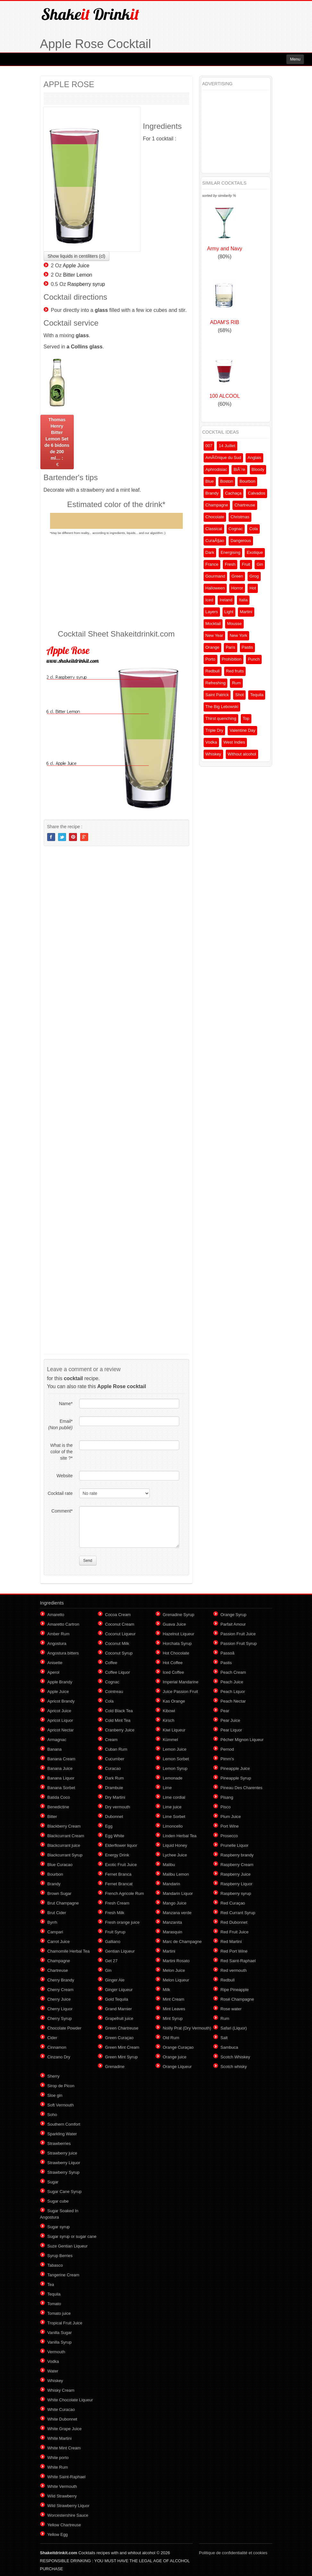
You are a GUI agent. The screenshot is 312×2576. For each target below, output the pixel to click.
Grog (254, 576)
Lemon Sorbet (176, 1758)
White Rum (57, 2467)
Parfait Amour (233, 1624)
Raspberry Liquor (237, 1883)
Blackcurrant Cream (65, 1835)
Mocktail (213, 623)
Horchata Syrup (177, 1643)
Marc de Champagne (182, 1941)
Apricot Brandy (61, 1701)
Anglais (254, 457)
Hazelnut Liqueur (178, 1633)
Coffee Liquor (117, 1672)
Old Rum (171, 2037)
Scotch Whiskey (235, 2057)
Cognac (236, 528)
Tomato (54, 2303)
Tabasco (55, 2265)
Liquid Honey (175, 1845)
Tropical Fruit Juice (64, 2323)
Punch (254, 659)
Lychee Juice (175, 1855)
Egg (109, 1826)
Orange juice (175, 2057)
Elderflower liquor (121, 1845)
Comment (61, 1510)
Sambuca (229, 2047)
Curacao (113, 1768)
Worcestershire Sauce (68, 2515)
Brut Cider (56, 1912)
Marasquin (172, 1932)
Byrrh (52, 1922)
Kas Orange (174, 1701)
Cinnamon (56, 2047)
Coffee (111, 1662)
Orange (212, 647)
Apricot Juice (59, 1710)
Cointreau (114, 1691)
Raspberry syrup (86, 284)
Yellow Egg (57, 2534)
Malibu (169, 1864)
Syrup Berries (60, 2255)
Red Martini (231, 1941)
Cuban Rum (116, 1749)
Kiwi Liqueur (174, 1730)
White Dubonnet (62, 2419)
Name (66, 1403)
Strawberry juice (62, 2153)
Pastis (247, 647)
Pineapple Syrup (236, 1778)
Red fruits (235, 671)
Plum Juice (231, 1816)
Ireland (226, 599)
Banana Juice (60, 1768)
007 (209, 445)
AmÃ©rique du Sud (223, 457)
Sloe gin (55, 2095)
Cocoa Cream (118, 1614)
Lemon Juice (175, 1749)
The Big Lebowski (222, 706)
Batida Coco (58, 1797)
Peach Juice (232, 1682)
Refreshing (216, 682)
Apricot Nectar (60, 1730)
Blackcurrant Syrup (65, 1855)
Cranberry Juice (120, 1730)
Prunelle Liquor (235, 1845)
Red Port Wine (234, 1951)
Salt (224, 2037)
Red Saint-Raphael (238, 1960)
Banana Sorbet (61, 1787)
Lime (167, 1787)
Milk (166, 1989)
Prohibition (231, 659)
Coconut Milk (117, 1643)
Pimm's (227, 1758)
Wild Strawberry (62, 2496)
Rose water (231, 2008)
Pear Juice (230, 1720)
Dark (210, 552)
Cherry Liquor (60, 2008)
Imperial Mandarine (180, 1682)
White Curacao (61, 2409)
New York (238, 635)
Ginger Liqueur (119, 1989)
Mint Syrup (173, 2018)
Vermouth (56, 2351)
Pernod (227, 1749)
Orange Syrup (234, 1614)
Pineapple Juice (235, 1768)
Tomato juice (59, 2313)
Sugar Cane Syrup (64, 2191)
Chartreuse (244, 505)
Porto (210, 659)
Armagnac (56, 1739)
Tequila (256, 694)
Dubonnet (114, 1816)
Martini (246, 611)
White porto (58, 2457)
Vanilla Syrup (59, 2342)
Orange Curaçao (178, 2047)
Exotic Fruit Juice (121, 1864)
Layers (212, 611)
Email (60, 1424)
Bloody (258, 469)
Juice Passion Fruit (180, 1691)
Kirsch (168, 1720)
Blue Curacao (60, 1864)
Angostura (56, 1643)
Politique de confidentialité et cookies (233, 2552)
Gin (260, 564)
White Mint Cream (64, 2448)
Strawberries (59, 2143)
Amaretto (55, 1614)
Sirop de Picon (61, 2085)
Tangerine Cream (63, 2274)
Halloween (215, 588)
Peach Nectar (233, 1701)
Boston (226, 481)
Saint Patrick (217, 694)
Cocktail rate (60, 1493)
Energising (230, 552)
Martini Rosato (176, 1960)
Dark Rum (114, 1778)
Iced (210, 599)
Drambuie (114, 1787)
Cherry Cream (60, 1989)
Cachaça (233, 493)
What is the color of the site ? (61, 1452)
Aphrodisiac (216, 469)
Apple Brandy (59, 1682)
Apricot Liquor (60, 1720)
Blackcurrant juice (63, 1845)
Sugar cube (58, 2201)
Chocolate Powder (64, 2028)
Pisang (227, 1797)
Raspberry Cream (237, 1864)
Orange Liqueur (177, 2066)
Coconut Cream (119, 1624)
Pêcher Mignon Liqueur (242, 1739)
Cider (52, 2037)
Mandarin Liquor (178, 1893)
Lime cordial (174, 1797)
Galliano (113, 1941)
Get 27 (111, 1960)
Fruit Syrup (115, 1932)
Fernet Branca (118, 1874)
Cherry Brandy (60, 1980)
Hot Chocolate (176, 1653)
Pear (225, 1710)
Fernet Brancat (119, 1883)
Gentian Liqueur (120, 1951)
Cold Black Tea (119, 1710)
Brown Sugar (59, 1893)
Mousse (234, 623)
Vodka (211, 742)
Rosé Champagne (237, 1999)
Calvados (256, 493)
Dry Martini (115, 1797)
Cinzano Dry (59, 2057)
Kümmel (170, 1739)
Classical (214, 528)
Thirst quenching (221, 718)
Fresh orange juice (122, 1922)
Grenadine (115, 2066)
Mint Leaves (174, 2008)
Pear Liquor (231, 1730)
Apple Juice (76, 265)
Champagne (217, 505)
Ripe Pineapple (235, 1989)
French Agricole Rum (124, 1893)
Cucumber (114, 1758)
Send (87, 1560)
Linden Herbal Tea (180, 1835)
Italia (243, 599)
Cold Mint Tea (118, 1720)
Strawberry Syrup (63, 2172)
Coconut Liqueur (120, 1633)
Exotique (255, 552)
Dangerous (241, 540)
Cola (253, 528)
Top (246, 718)
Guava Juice (174, 1624)
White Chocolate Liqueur (70, 2399)
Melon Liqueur (176, 1980)
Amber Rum (58, 1633)
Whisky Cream (61, 2390)
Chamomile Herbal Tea (68, 1951)
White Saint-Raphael (66, 2476)
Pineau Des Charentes (242, 1787)
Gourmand (215, 576)
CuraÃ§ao (215, 540)
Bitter (52, 1816)
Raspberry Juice (236, 1874)
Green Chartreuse (122, 2028)
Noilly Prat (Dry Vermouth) (187, 2028)
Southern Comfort (63, 2124)
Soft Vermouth (60, 2105)
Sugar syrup (58, 2226)
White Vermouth (62, 2486)
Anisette (55, 1662)
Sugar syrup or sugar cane (72, 2236)
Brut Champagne (63, 1903)
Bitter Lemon (77, 275)
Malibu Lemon (176, 1874)
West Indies (234, 742)
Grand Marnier (118, 2008)
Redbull (213, 671)
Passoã (227, 1653)
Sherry (53, 2076)
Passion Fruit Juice (238, 1633)
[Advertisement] (116, 582)
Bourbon (247, 481)
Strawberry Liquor (63, 2162)
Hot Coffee (173, 1662)
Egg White (114, 1835)
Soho (52, 2114)
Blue (210, 481)
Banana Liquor (61, 1778)
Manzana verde (177, 1912)
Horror (237, 588)
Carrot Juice (58, 1941)
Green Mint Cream (122, 2047)
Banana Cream (61, 1758)
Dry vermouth (117, 1807)
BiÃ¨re (239, 469)
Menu (295, 59)
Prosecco (229, 1835)
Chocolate (215, 516)
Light (228, 611)
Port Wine (230, 1826)
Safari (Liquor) (234, 2028)
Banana (54, 1749)
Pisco (226, 1807)
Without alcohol (242, 754)
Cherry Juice (59, 1999)
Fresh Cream (117, 1903)
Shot (239, 694)
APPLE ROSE (69, 84)
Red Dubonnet (234, 1922)
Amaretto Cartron (63, 1624)
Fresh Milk (114, 1912)
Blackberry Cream (64, 1826)
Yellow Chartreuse (64, 2524)
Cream (111, 1739)
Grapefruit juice (119, 2018)
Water (52, 2371)
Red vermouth (234, 1970)
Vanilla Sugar (59, 2332)
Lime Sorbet (174, 1816)
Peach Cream (233, 1672)
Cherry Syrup (59, 2018)
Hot (252, 588)
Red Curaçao (233, 1903)
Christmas (240, 516)
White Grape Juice (64, 2428)
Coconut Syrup (119, 1653)
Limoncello (173, 1826)
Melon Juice (174, 1970)
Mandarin (171, 1883)
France (212, 564)
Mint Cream (173, 1999)
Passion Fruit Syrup (239, 1643)
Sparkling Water (62, 2133)
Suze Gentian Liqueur (67, 2246)
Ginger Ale (115, 1980)
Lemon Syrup (175, 1768)
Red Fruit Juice (235, 1932)
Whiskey (213, 754)
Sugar (53, 2182)
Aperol (53, 1672)
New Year (214, 635)
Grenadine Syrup (178, 1614)
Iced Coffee (173, 1672)
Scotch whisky (234, 2066)
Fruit (246, 564)
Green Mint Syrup (121, 2057)
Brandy (212, 493)
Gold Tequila (116, 1999)
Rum (236, 682)
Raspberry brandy (237, 1855)
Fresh (230, 564)
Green (237, 576)
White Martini (59, 2438)
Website (64, 1475)
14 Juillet (227, 445)
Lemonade (172, 1778)
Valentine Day (242, 730)
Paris (230, 647)
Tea (50, 2284)
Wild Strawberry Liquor (68, 2505)
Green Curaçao (119, 2037)
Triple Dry (214, 730)
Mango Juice (175, 1903)
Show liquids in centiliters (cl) (76, 256)
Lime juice (172, 1807)
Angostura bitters (63, 1653)
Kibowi (169, 1710)
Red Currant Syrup (238, 1912)
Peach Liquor (233, 1691)
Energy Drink (117, 1855)
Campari (55, 1932)
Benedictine (58, 1807)
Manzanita (172, 1922)
